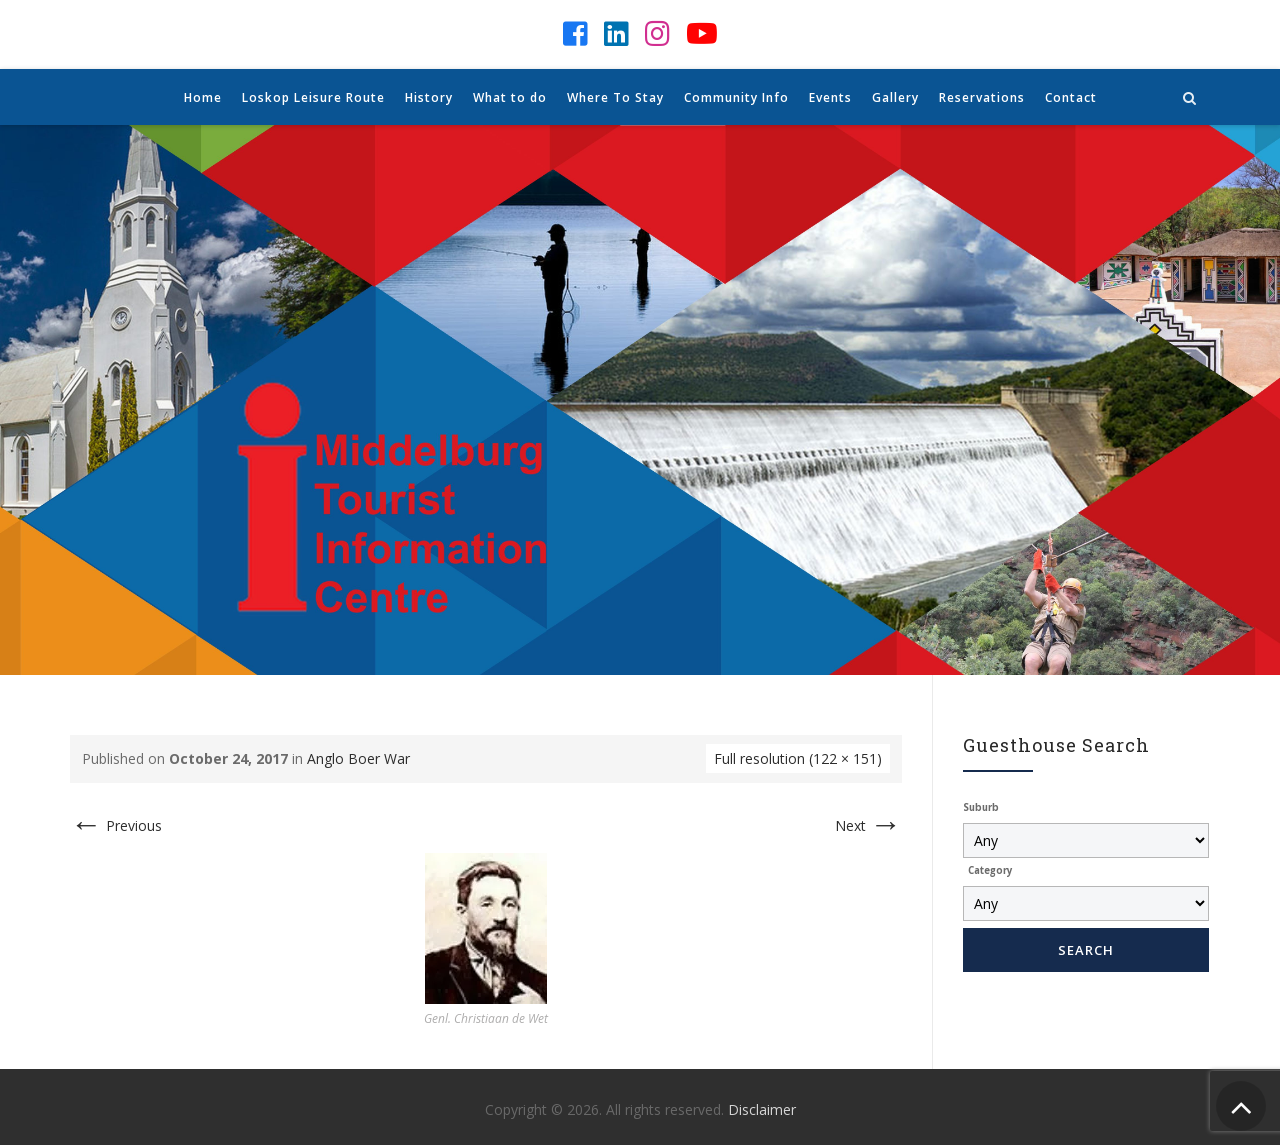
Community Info (736, 97)
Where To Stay (615, 97)
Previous (116, 825)
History (429, 97)
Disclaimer (762, 1109)
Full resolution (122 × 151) (798, 758)
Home (203, 97)
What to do (510, 97)
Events (830, 97)
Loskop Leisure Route (313, 97)
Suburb (981, 807)
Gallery (895, 97)
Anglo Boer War (358, 758)
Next (868, 825)
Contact (1071, 97)
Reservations (982, 97)
